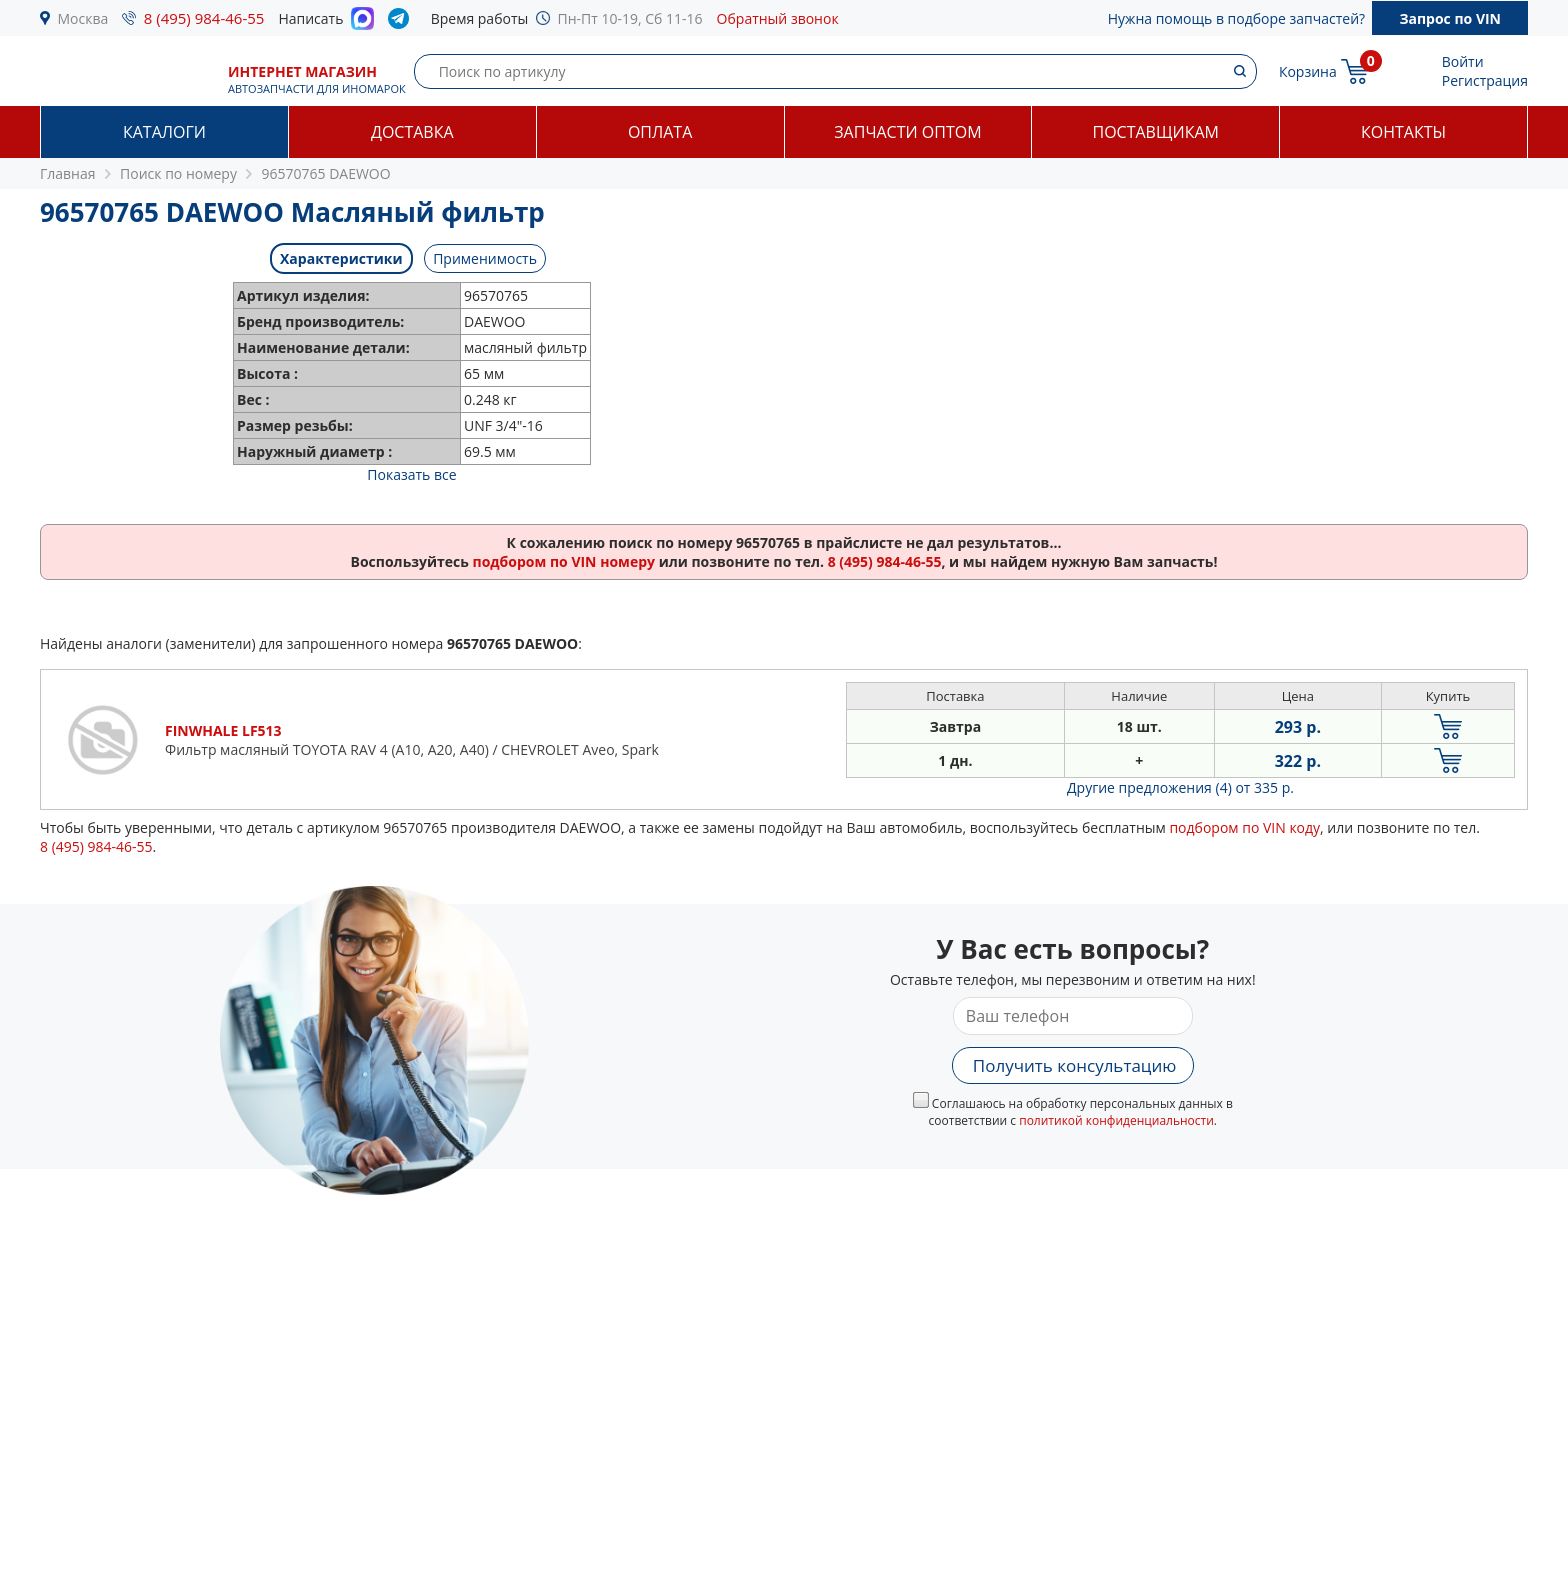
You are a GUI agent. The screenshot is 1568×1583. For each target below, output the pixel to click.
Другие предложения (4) (1180, 787)
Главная (68, 173)
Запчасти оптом (907, 132)
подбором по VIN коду (1244, 827)
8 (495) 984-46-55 (204, 18)
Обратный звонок (778, 18)
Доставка (412, 132)
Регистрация (1485, 80)
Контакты (1403, 132)
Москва (83, 18)
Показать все (411, 474)
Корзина (1308, 71)
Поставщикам (1156, 132)
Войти (1463, 61)
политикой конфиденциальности (1116, 1120)
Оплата (660, 132)
